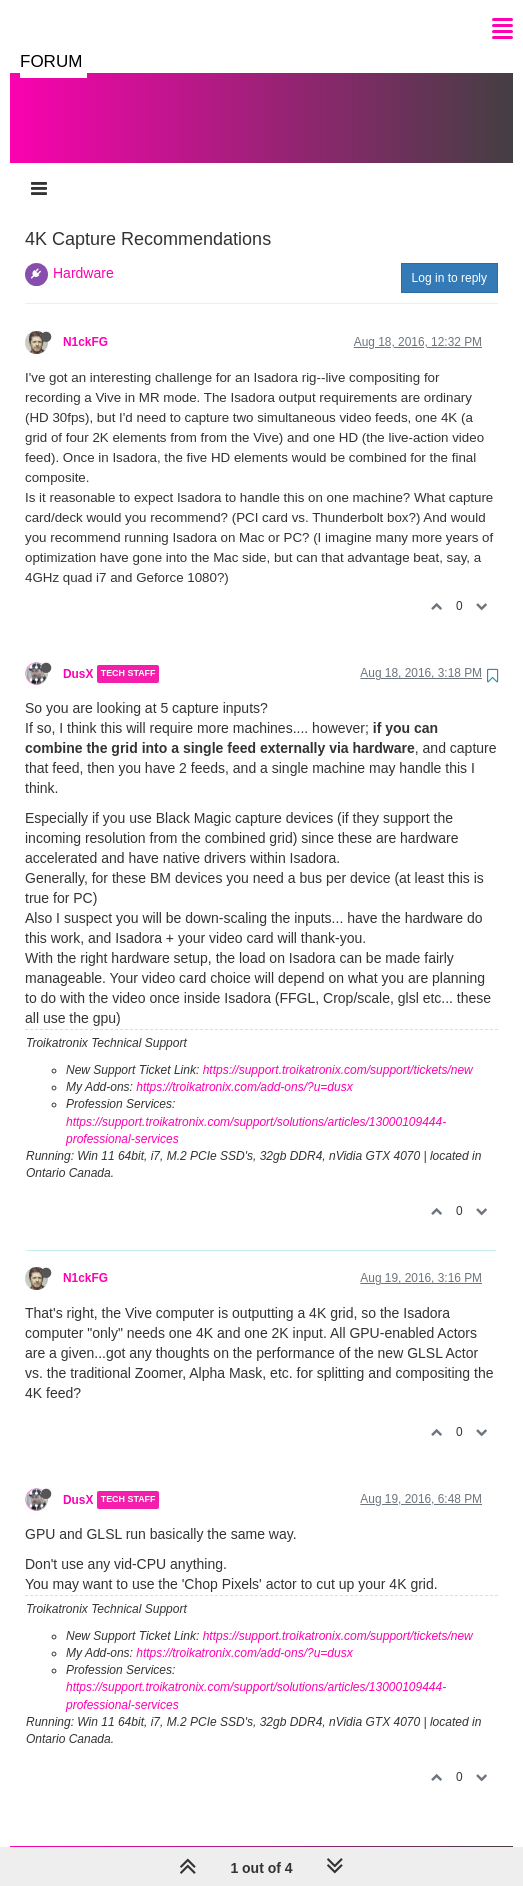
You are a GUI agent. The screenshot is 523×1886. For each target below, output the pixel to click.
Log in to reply (449, 258)
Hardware (83, 253)
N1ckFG (85, 322)
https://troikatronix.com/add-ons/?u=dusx (244, 1067)
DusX (78, 654)
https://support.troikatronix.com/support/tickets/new (338, 1050)
